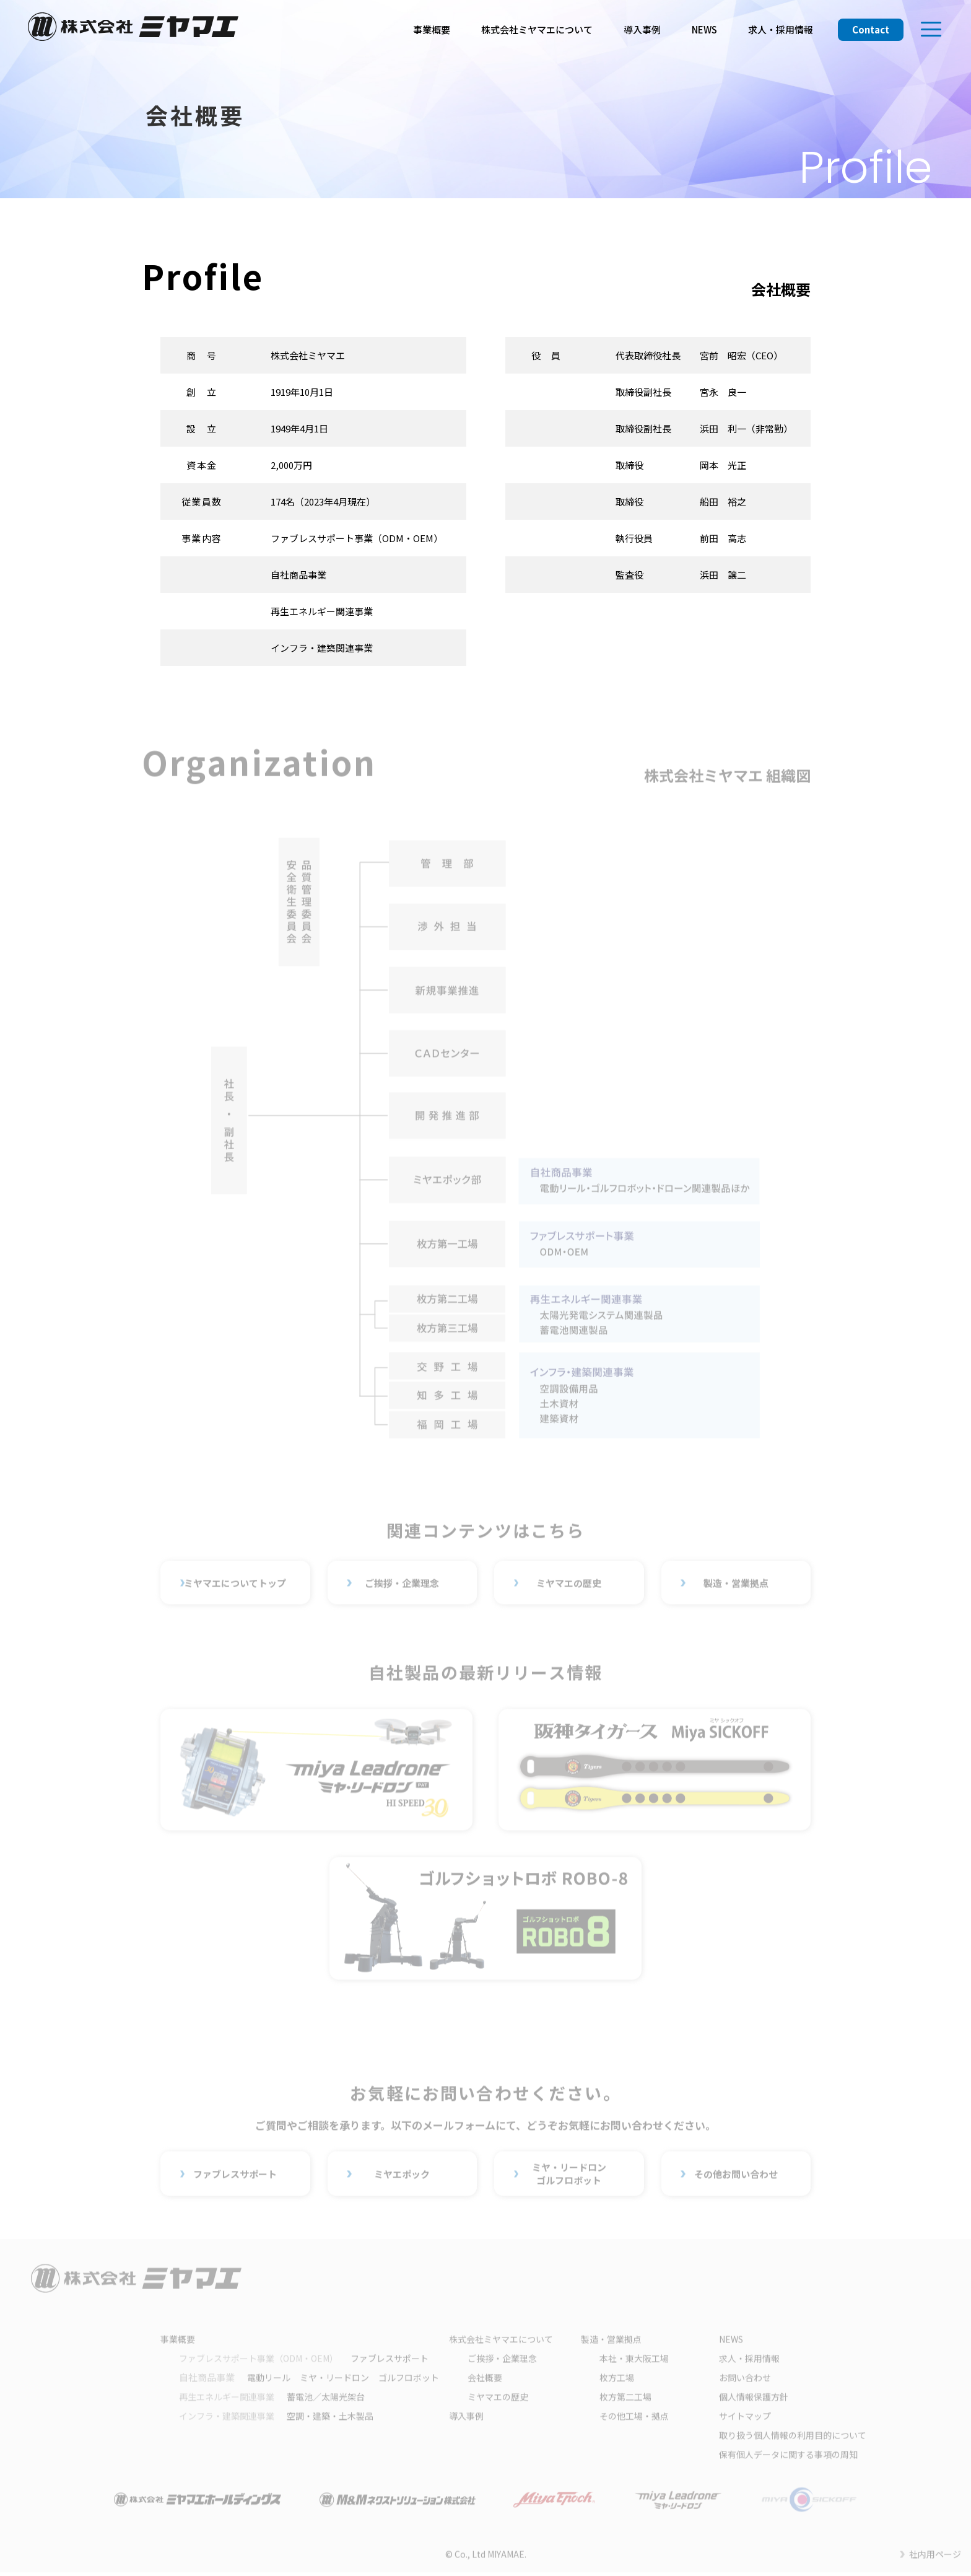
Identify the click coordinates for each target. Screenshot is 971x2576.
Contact (870, 29)
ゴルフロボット (408, 2380)
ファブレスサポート (235, 2176)
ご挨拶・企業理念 (402, 1585)
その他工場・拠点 (634, 2418)
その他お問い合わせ (736, 2176)
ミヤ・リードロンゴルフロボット (569, 2176)
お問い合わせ (745, 2380)
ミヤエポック (402, 2176)
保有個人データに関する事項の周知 (788, 2457)
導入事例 (642, 29)
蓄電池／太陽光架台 (272, 2399)
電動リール (268, 2380)
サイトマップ (745, 2418)
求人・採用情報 (780, 29)
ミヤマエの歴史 (568, 1585)
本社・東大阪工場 (634, 2361)
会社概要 (485, 2380)
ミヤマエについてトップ (235, 1585)
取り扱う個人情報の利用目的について (792, 2438)
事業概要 (431, 29)
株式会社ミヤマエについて (537, 29)
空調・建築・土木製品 (276, 2418)
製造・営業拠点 (736, 1585)
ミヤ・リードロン (334, 2380)
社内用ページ (935, 2557)
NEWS (704, 29)
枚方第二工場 (625, 2399)
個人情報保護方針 (753, 2399)
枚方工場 (616, 2380)
